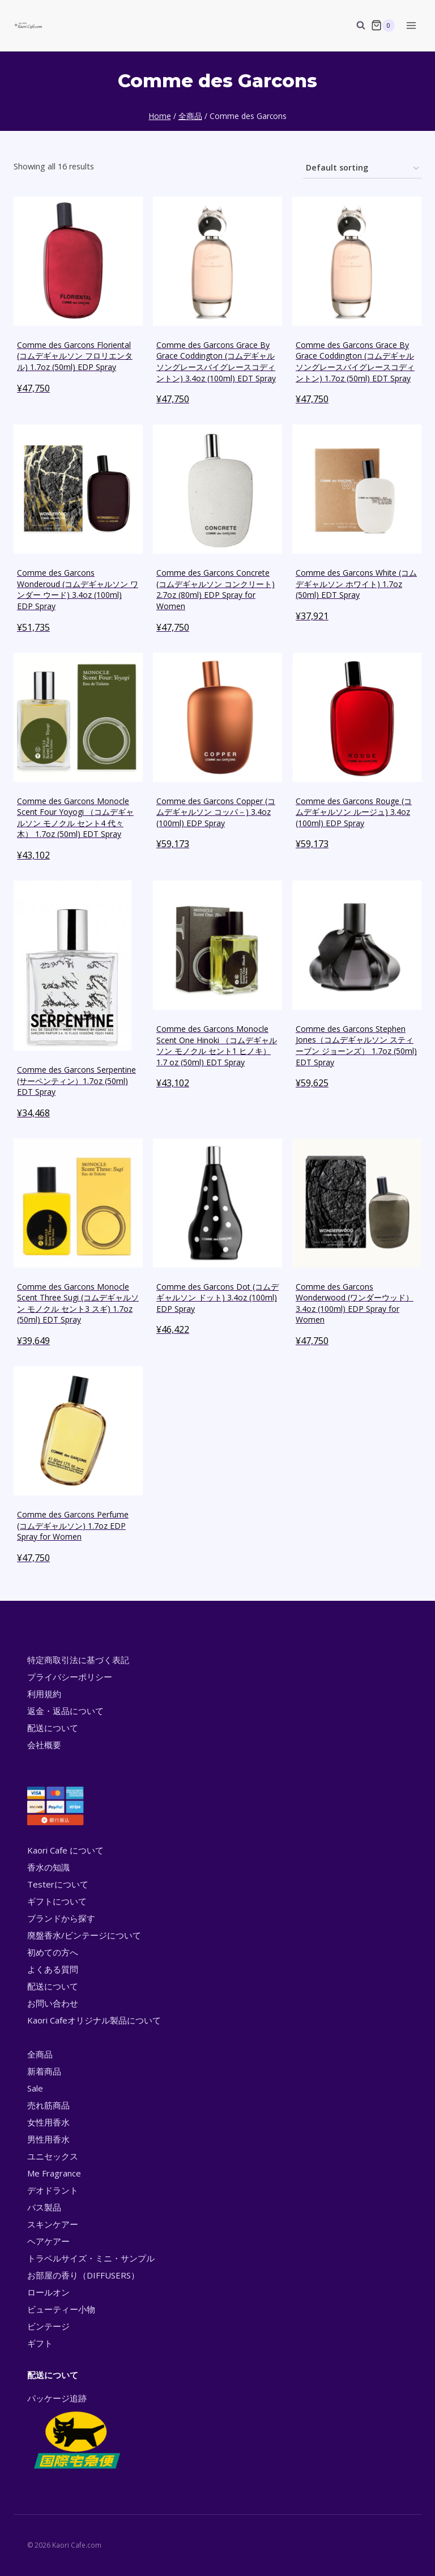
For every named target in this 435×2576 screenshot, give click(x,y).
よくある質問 (52, 1969)
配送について (52, 1727)
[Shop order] (362, 168)
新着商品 (44, 2071)
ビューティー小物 (61, 2309)
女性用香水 (48, 2122)
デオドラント (52, 2190)
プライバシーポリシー (69, 1676)
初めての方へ (52, 1952)
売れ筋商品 (48, 2105)
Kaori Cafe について (65, 1850)
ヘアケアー (48, 2241)
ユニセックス (52, 2156)
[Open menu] (410, 25)
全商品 (40, 2054)
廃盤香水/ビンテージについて (84, 1935)
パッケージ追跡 (76, 2432)
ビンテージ (48, 2326)
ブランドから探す (61, 1918)
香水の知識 (48, 1867)
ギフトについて (57, 1901)
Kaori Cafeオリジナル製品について (94, 2020)
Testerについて (57, 1884)
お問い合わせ (52, 2003)
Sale (35, 2088)
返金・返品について (65, 1710)
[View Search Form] (355, 25)
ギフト (40, 2343)
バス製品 (44, 2207)
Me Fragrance (54, 2173)
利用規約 (44, 1693)
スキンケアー (52, 2224)
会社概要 (44, 1744)
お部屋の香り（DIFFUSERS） (83, 2275)
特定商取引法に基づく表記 (78, 1659)
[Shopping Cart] (383, 25)
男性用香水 (48, 2139)
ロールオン (48, 2292)
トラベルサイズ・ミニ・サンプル (91, 2258)
